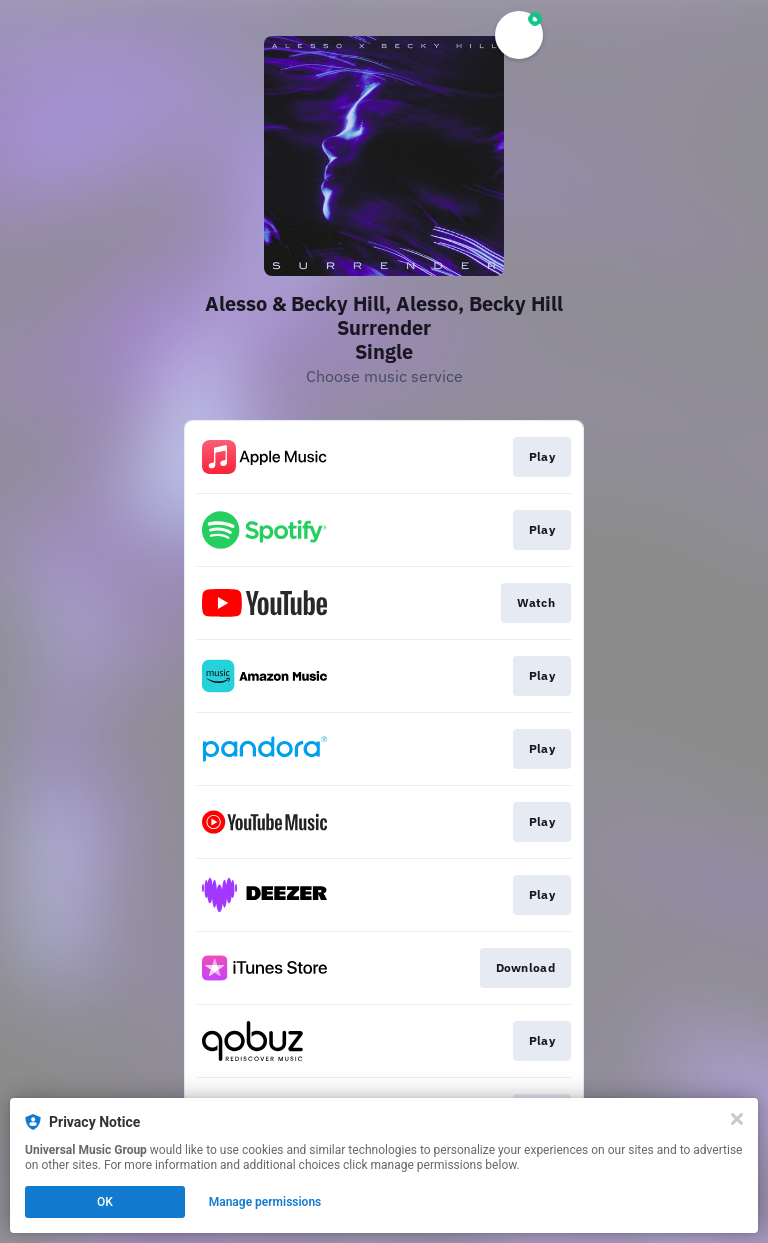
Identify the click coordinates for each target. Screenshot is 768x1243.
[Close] (737, 1119)
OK (105, 1202)
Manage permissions (265, 1202)
